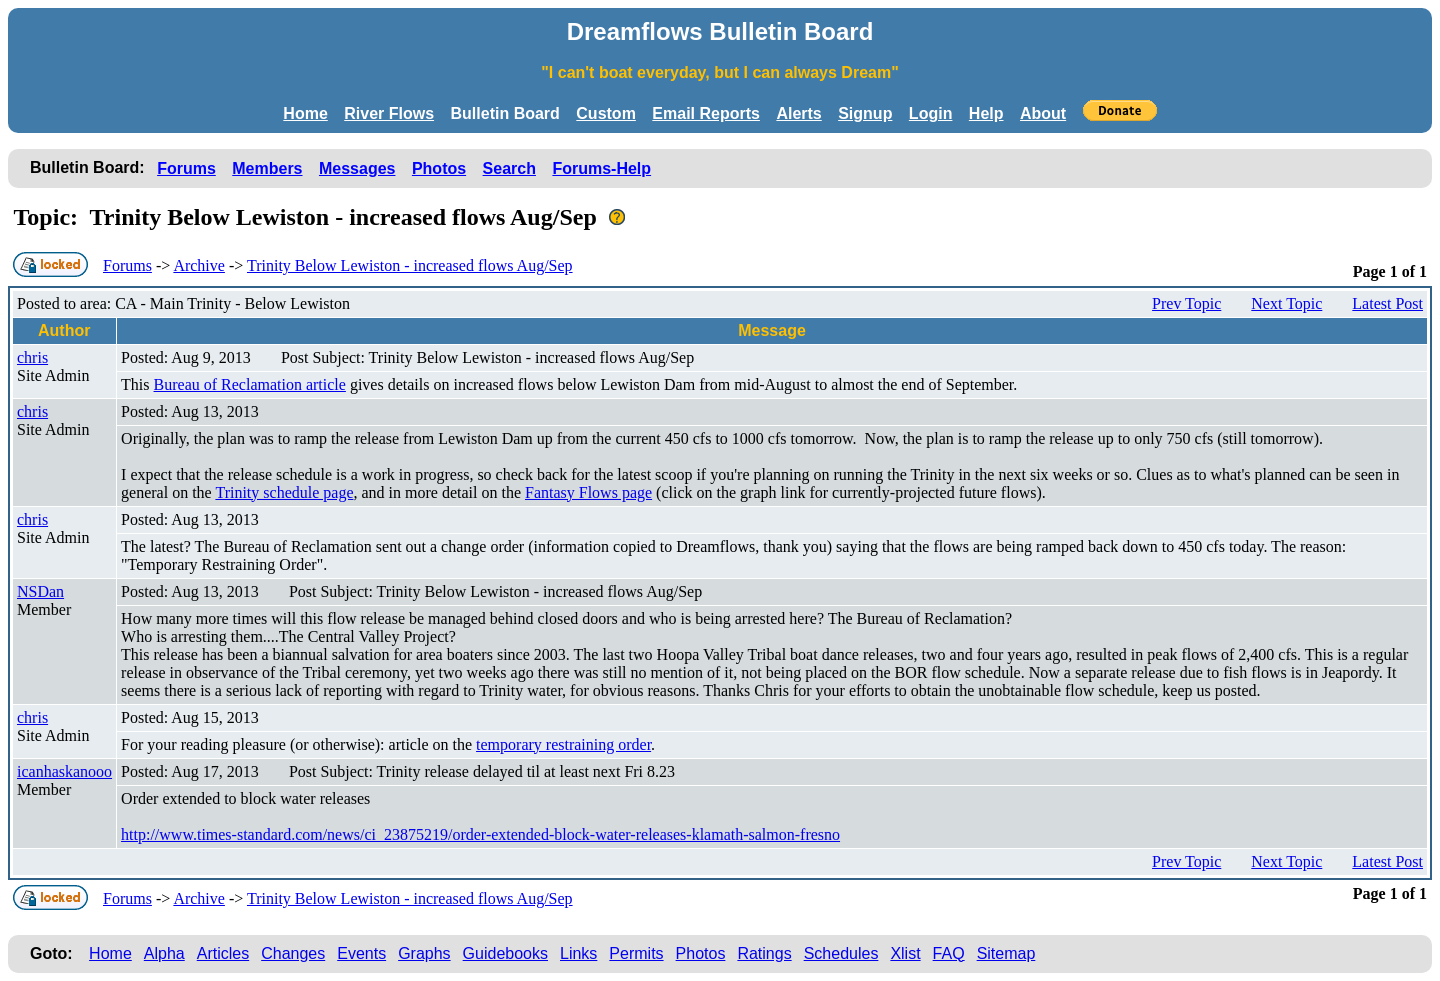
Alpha (164, 953)
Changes (293, 953)
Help (986, 113)
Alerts (798, 113)
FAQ (949, 953)
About (1043, 113)
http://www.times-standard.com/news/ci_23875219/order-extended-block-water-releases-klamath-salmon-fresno (480, 834)
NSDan (40, 591)
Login (931, 113)
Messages (357, 168)
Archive (199, 265)
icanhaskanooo (64, 771)
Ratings (764, 953)
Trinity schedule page (284, 492)
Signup (865, 113)
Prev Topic (1186, 303)
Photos (439, 168)
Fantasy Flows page (588, 492)
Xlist (905, 953)
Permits (636, 953)
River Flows (389, 113)
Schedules (841, 953)
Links (578, 953)
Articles (223, 953)
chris (32, 357)
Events (361, 953)
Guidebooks (505, 953)
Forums (186, 168)
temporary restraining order (563, 744)
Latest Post (1387, 303)
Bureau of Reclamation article (250, 384)
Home (305, 113)
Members (267, 168)
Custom (606, 113)
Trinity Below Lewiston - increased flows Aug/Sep (410, 265)
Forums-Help (601, 168)
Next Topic (1286, 303)
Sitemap (1006, 953)
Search (509, 168)
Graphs (424, 953)
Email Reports (706, 113)
